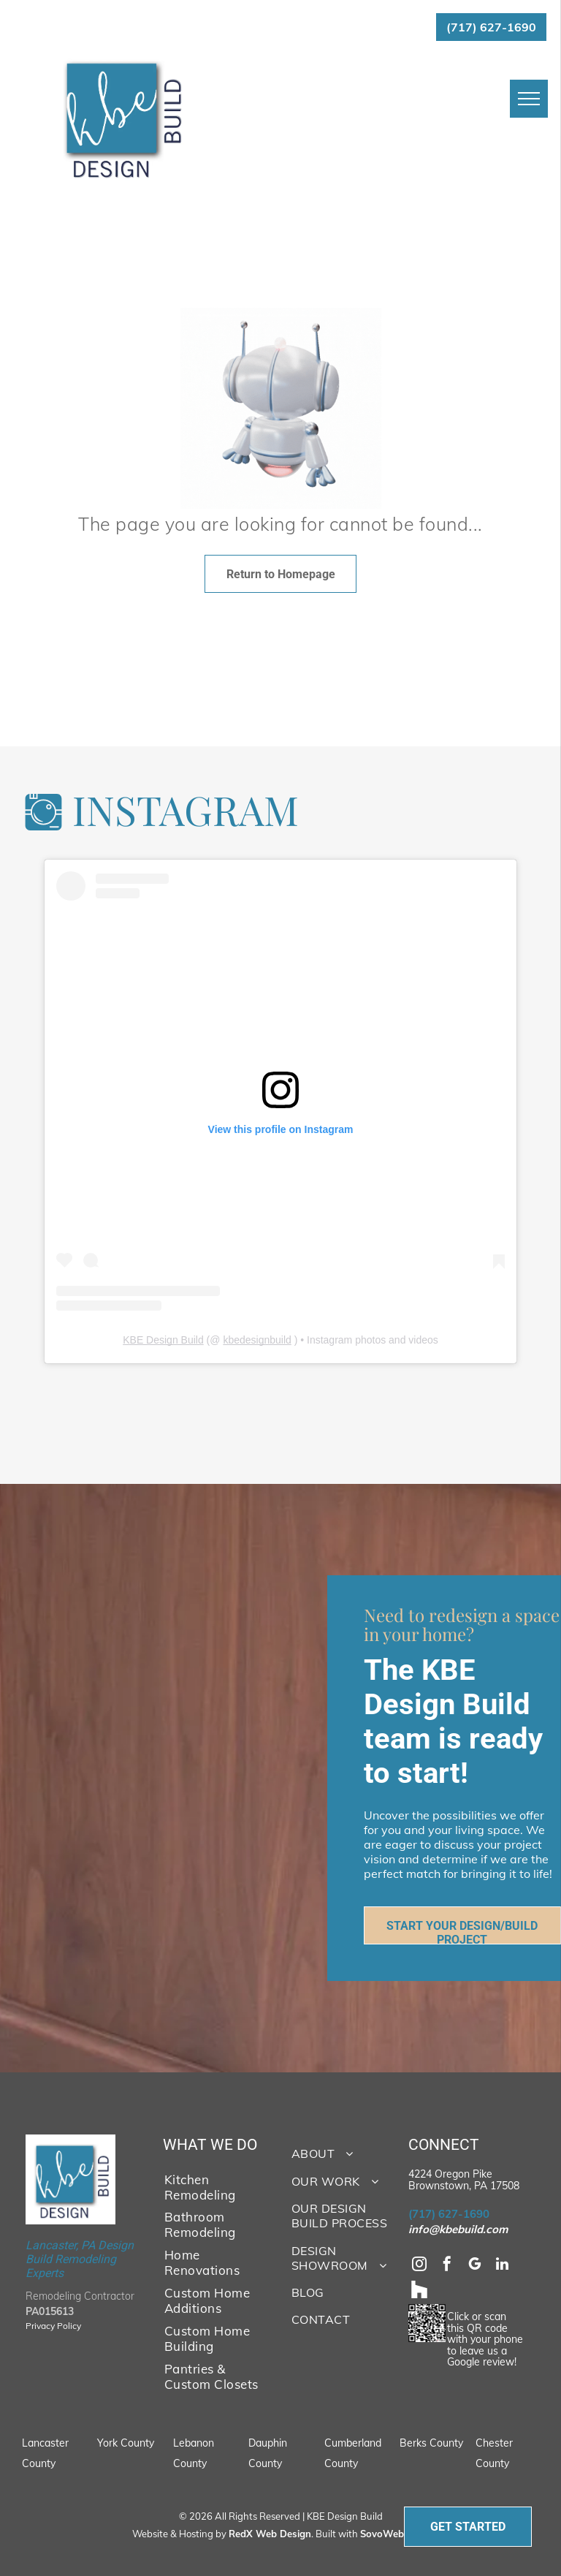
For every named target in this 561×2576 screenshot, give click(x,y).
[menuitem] (212, 2186)
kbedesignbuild (257, 1340)
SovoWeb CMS (393, 2533)
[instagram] (419, 2265)
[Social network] (419, 2291)
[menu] (529, 99)
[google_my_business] (475, 2265)
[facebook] (447, 2265)
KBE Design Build (163, 1340)
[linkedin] (503, 2265)
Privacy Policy (53, 2325)
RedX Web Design (270, 2533)
